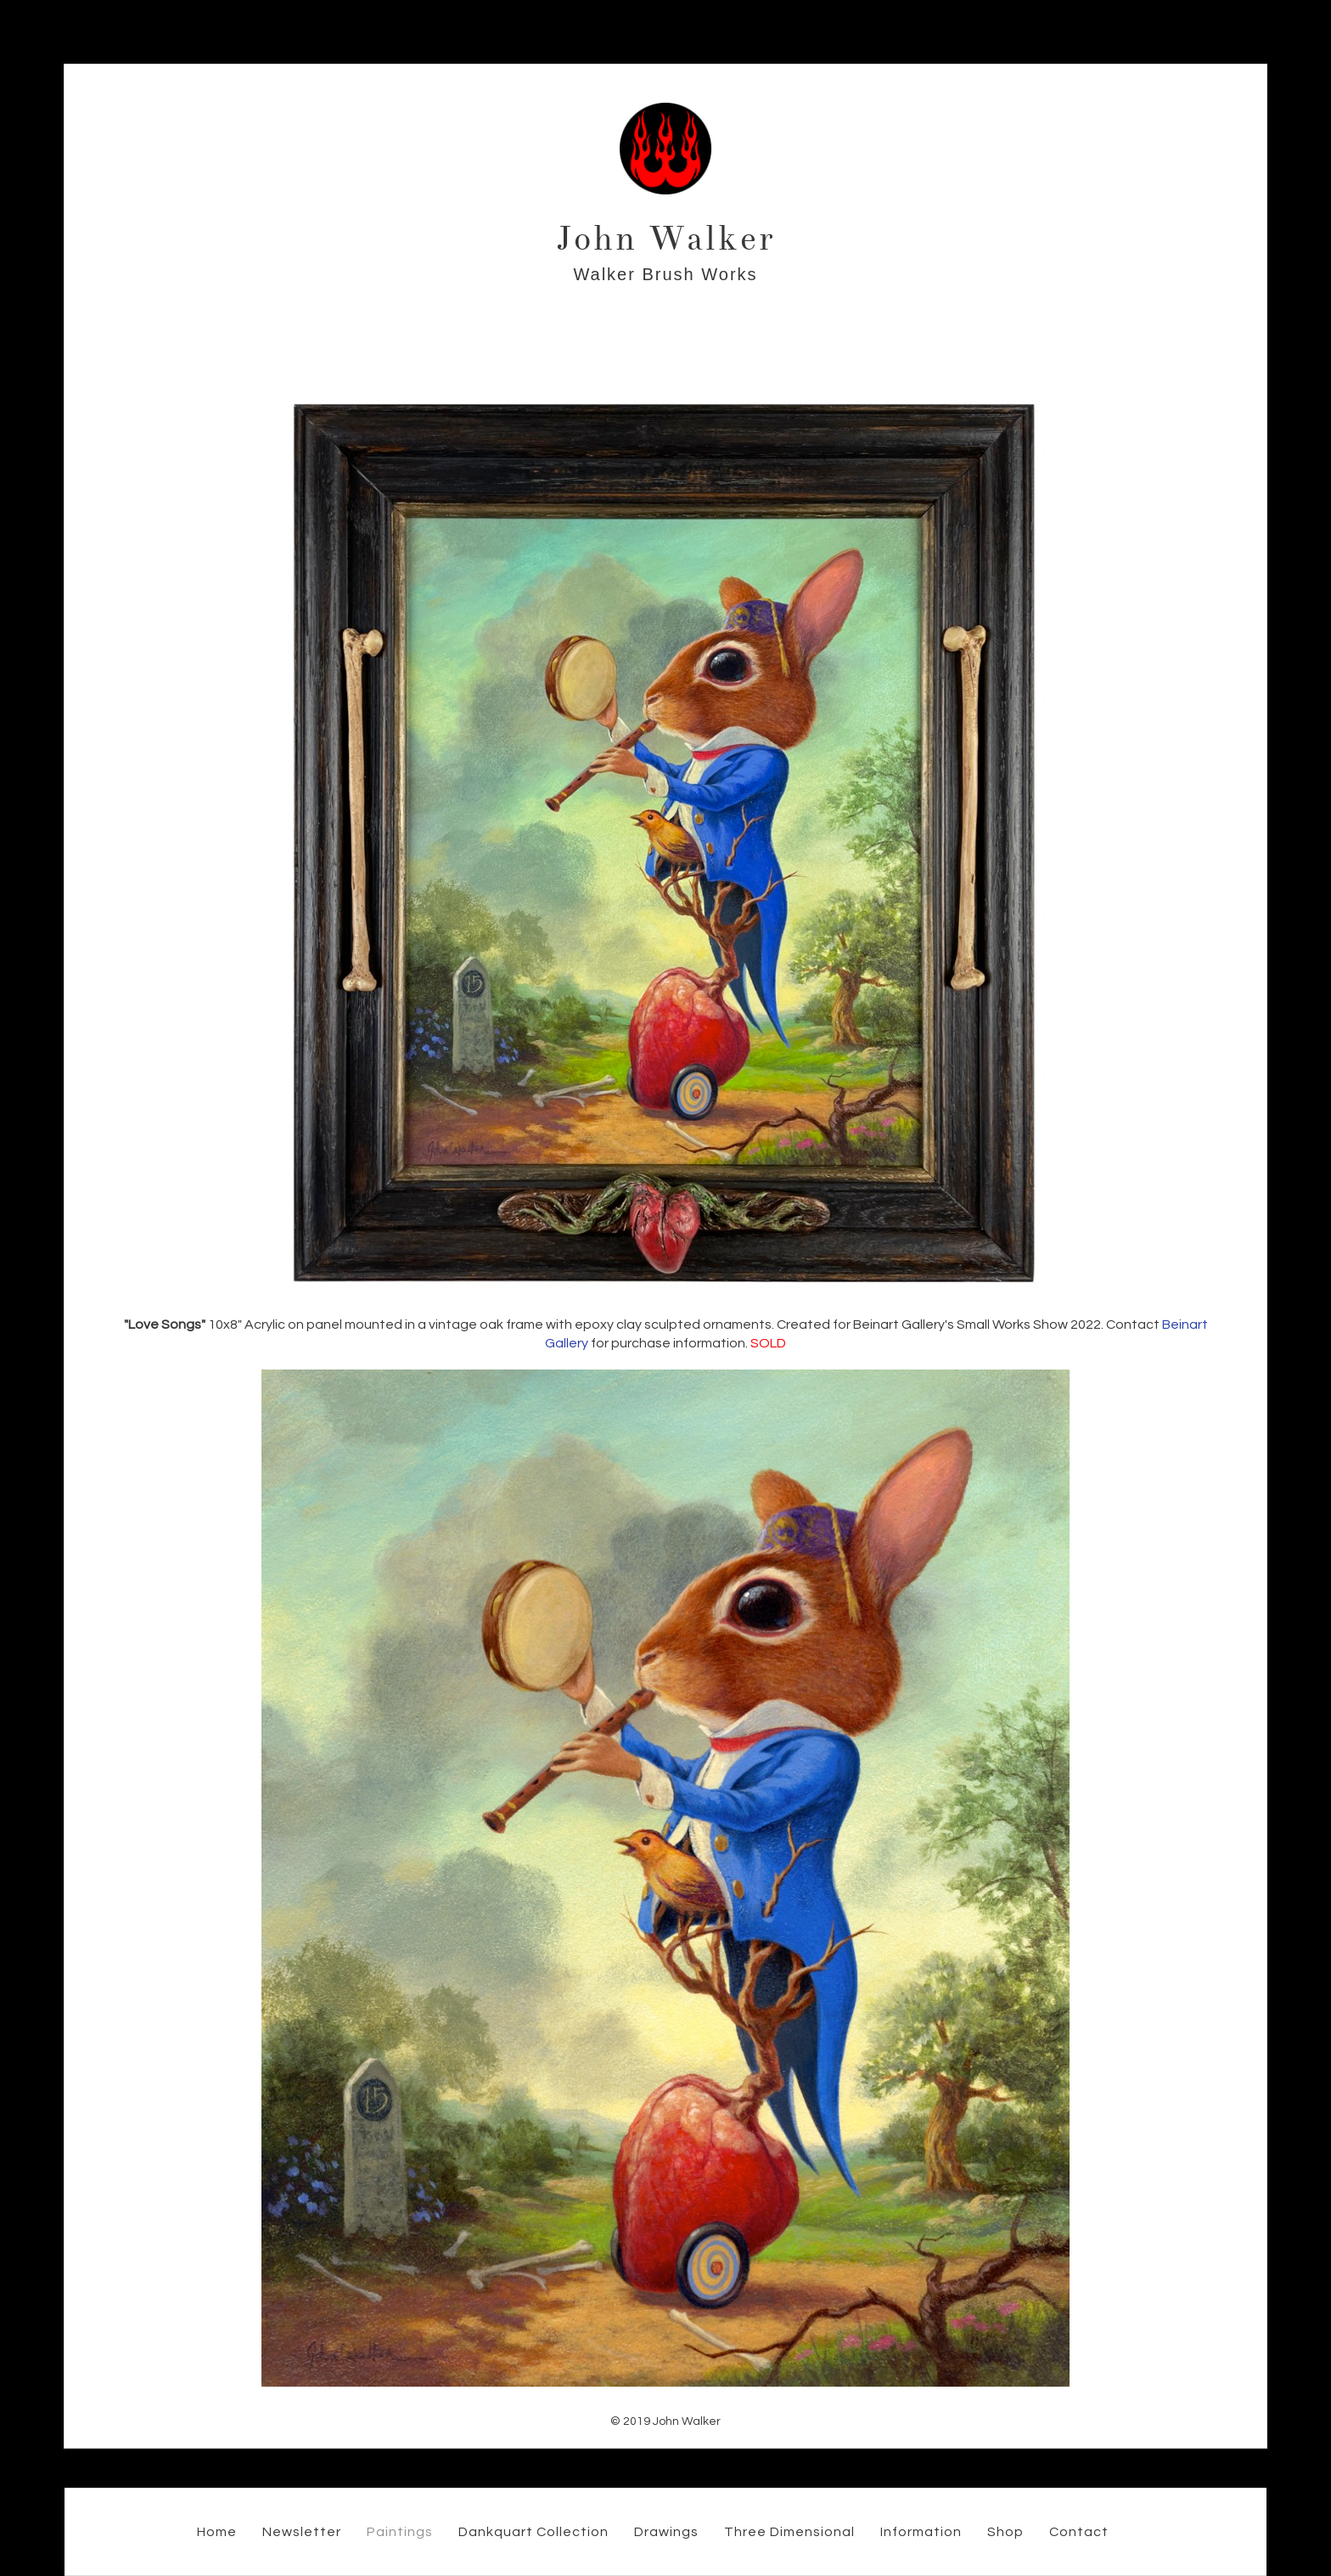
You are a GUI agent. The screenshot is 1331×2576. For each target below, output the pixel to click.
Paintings (400, 2532)
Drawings (666, 2532)
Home (217, 2532)
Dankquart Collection (533, 2532)
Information (921, 2532)
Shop (1005, 2532)
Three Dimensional (789, 2532)
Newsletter (301, 2532)
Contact (1079, 2532)
